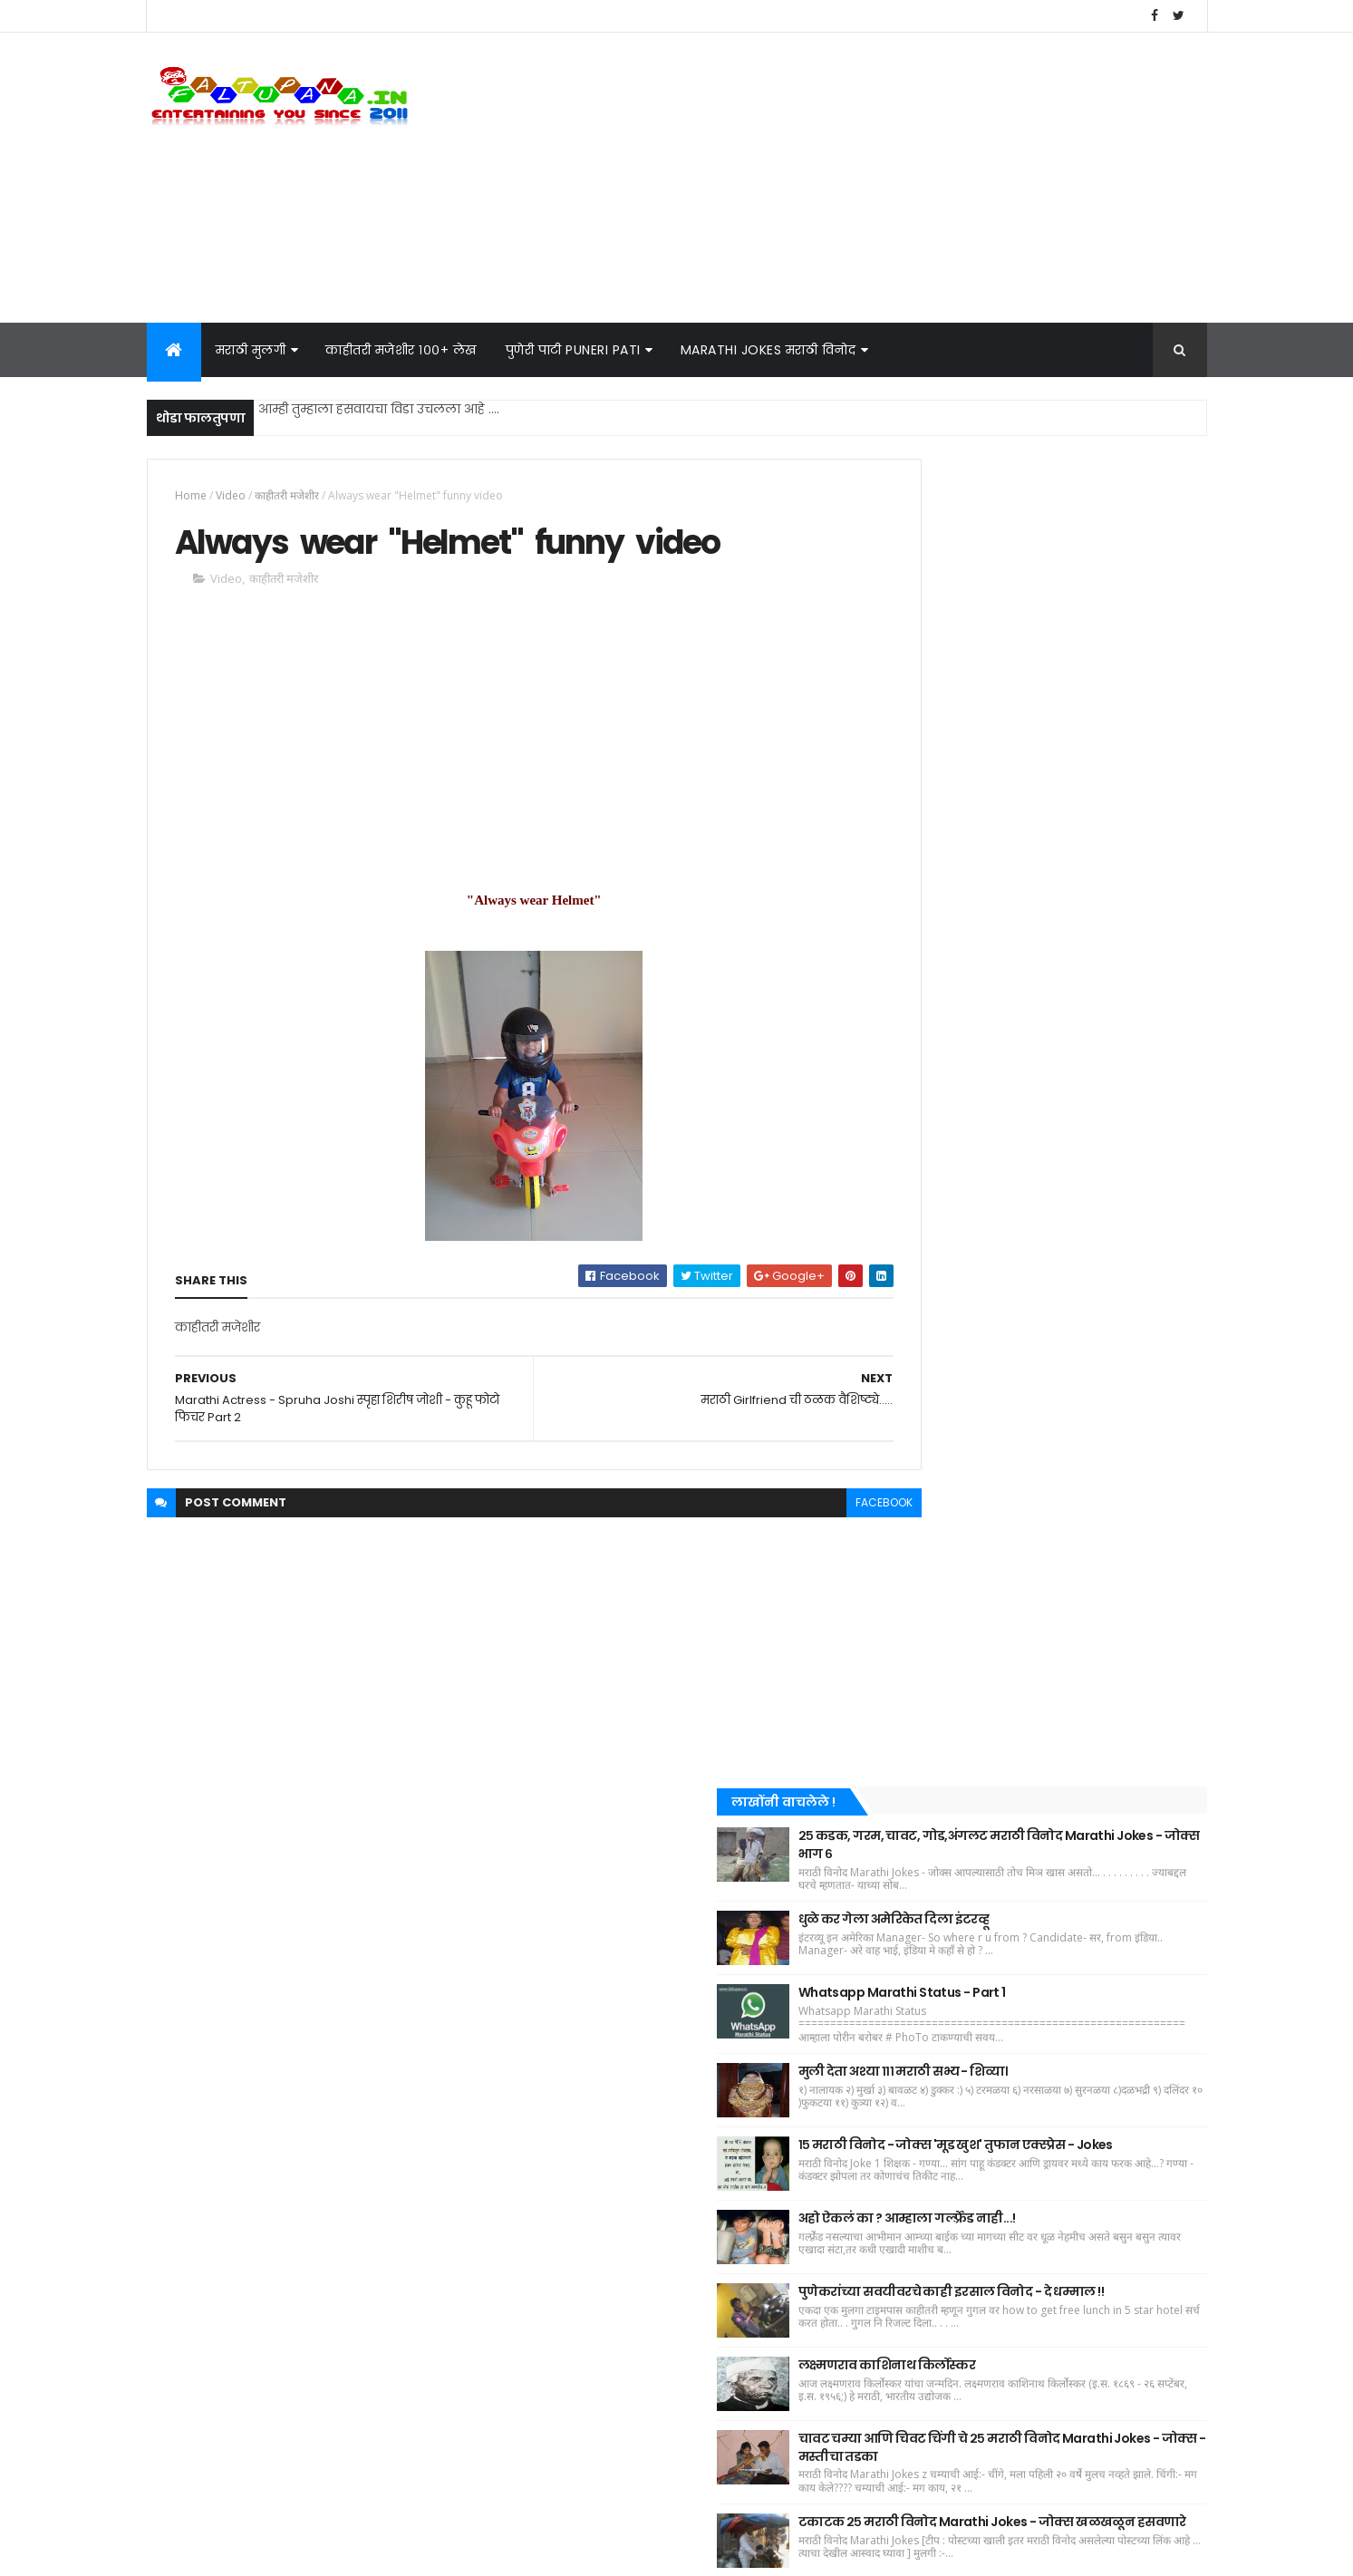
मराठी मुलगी (251, 350)
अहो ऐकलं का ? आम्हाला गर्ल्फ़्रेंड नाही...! (1068, 1199)
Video (231, 495)
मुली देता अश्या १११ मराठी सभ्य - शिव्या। (1064, 1024)
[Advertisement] (877, 178)
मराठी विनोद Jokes (1084, 1752)
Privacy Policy (920, 2427)
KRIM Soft (397, 2551)
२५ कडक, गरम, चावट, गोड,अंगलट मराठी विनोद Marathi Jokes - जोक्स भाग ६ (1073, 767)
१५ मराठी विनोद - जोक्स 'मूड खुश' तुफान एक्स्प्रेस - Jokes (1071, 1112)
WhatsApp (916, 2006)
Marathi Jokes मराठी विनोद (768, 350)
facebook (805, 1508)
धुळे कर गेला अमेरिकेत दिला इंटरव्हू (1055, 854)
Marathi (1136, 2006)
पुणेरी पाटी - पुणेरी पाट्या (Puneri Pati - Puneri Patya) (1027, 1943)
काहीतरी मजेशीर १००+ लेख (401, 350)
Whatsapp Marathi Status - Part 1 (1063, 933)
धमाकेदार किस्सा (929, 1879)
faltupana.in (250, 2551)
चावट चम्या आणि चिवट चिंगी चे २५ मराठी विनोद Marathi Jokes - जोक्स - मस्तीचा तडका (1074, 1470)
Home (191, 495)
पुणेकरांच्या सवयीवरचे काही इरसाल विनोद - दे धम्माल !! (1081, 1287)
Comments (1124, 1658)
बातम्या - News (927, 1847)
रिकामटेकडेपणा (1063, 1847)
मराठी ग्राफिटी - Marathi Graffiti (971, 1974)
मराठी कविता (1061, 1879)
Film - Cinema (1096, 1784)
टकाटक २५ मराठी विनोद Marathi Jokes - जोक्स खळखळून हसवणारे (1079, 1563)
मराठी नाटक (1031, 2006)
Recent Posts (959, 1658)
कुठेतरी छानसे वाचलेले (943, 1784)
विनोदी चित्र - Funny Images (961, 1816)
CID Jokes (914, 2038)
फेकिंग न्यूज (1022, 2038)
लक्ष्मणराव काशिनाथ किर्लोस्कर (1048, 1374)
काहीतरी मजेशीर (287, 495)
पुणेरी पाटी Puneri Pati (573, 350)
